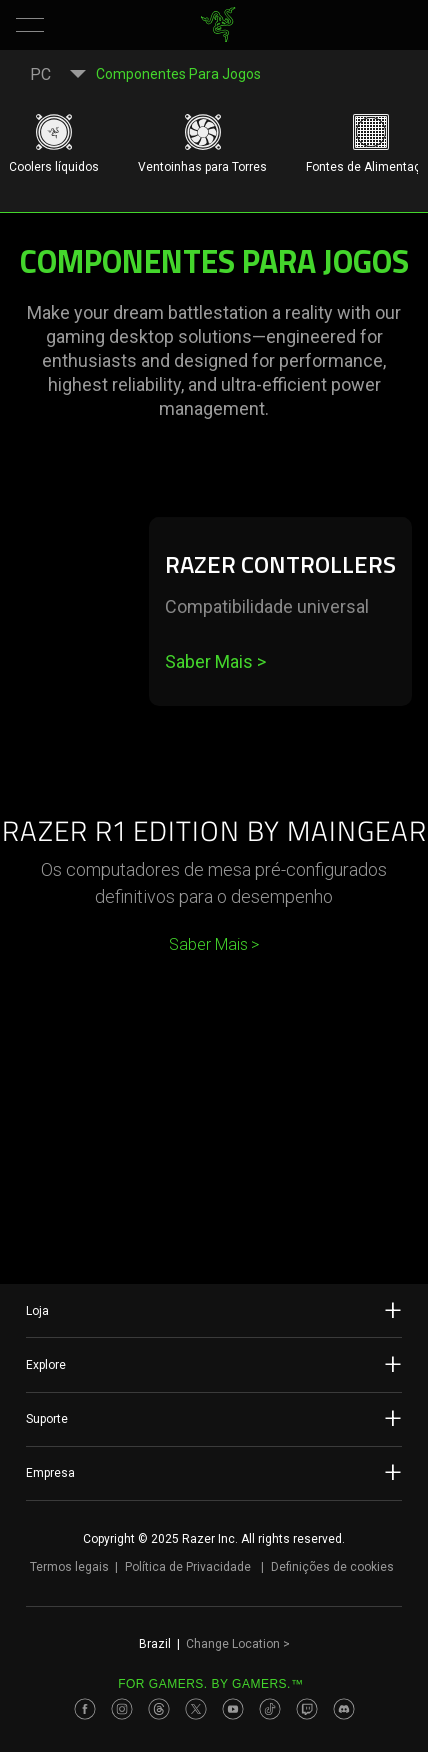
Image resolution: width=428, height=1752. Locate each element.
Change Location (238, 1644)
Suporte (214, 1418)
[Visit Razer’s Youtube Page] (233, 1709)
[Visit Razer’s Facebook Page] (85, 1709)
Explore (214, 1364)
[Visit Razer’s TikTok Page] (270, 1709)
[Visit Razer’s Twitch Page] (307, 1709)
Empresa (214, 1472)
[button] (30, 25)
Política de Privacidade (188, 1567)
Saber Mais (215, 661)
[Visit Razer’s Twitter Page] (196, 1709)
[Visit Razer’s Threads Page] (159, 1709)
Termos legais (69, 1567)
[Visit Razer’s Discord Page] (344, 1709)
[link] (218, 25)
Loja (214, 1310)
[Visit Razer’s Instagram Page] (122, 1709)
